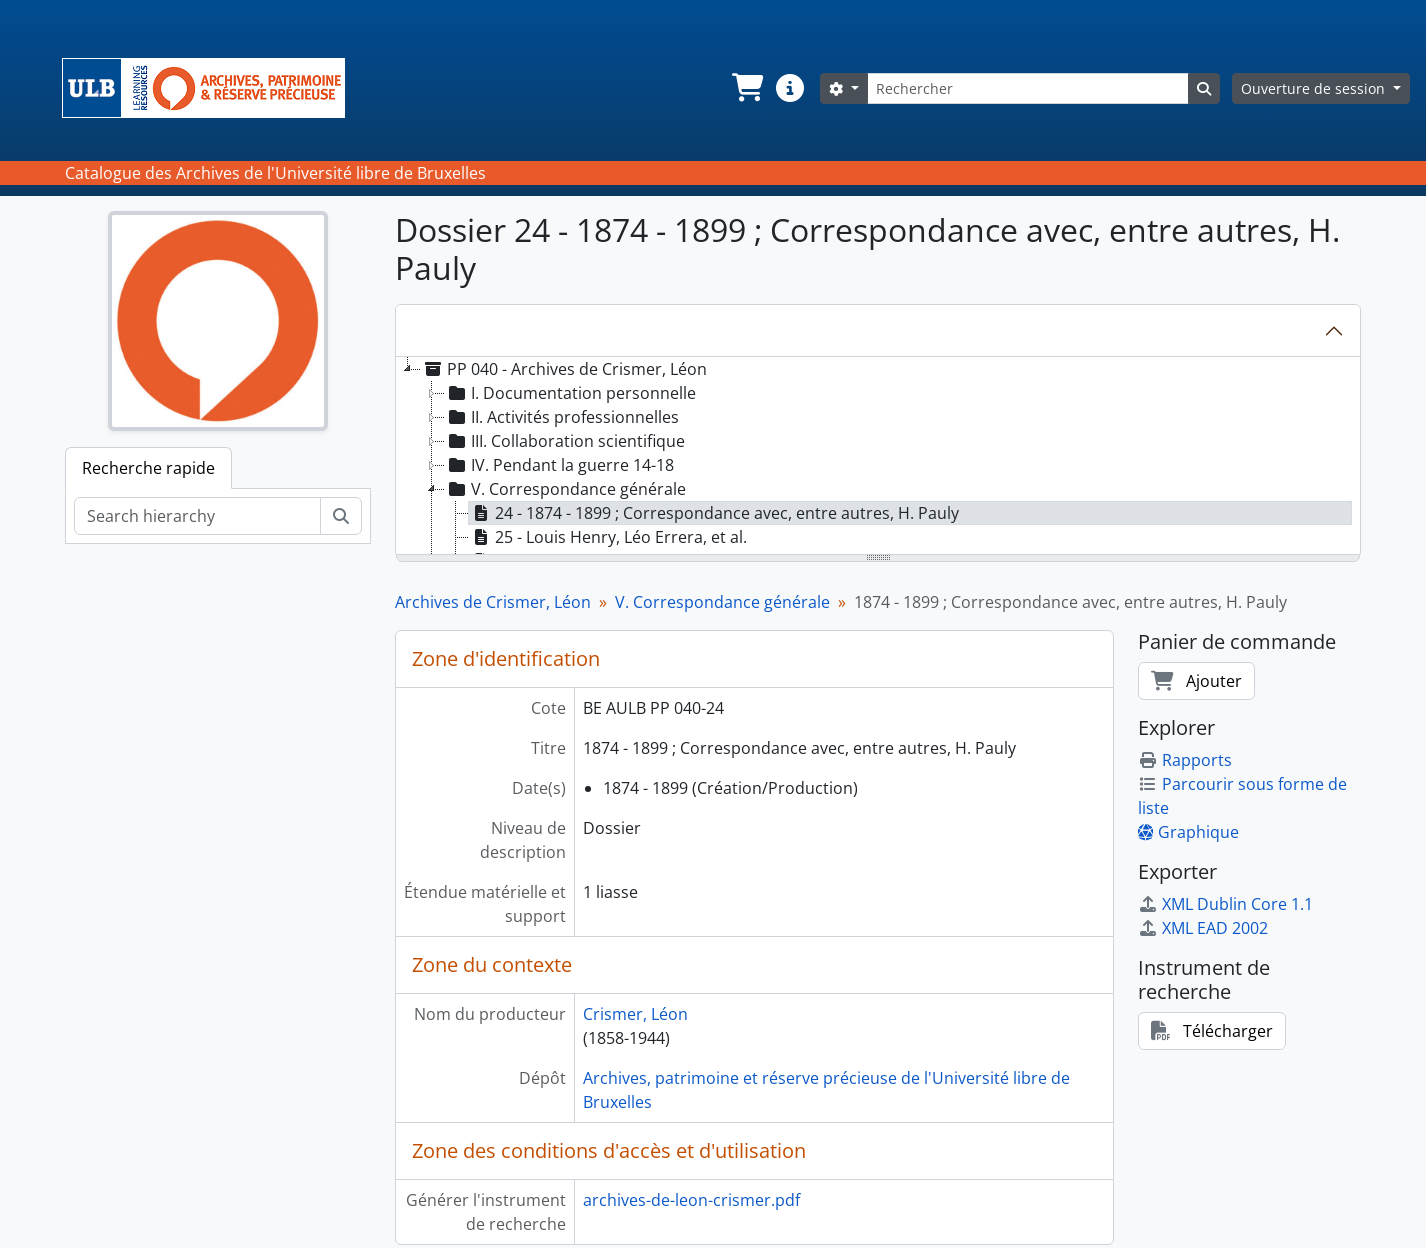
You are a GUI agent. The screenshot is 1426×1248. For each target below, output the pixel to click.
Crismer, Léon (635, 1014)
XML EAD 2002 (1203, 928)
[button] (746, 88)
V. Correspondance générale (722, 602)
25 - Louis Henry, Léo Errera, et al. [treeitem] (608, 537)
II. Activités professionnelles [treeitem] (562, 417)
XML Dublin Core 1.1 (1225, 904)
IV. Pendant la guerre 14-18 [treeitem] (559, 465)
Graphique (1188, 832)
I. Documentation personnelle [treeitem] (570, 393)
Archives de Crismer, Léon (493, 602)
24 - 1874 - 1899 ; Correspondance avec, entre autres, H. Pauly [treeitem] (714, 513)
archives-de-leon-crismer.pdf (691, 1200)
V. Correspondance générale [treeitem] (565, 489)
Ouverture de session (1315, 88)
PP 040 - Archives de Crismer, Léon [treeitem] (564, 369)
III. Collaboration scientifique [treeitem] (565, 441)
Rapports (1185, 760)
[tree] (878, 457)
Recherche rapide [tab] (148, 468)
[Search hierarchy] (197, 516)
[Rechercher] (1028, 88)
